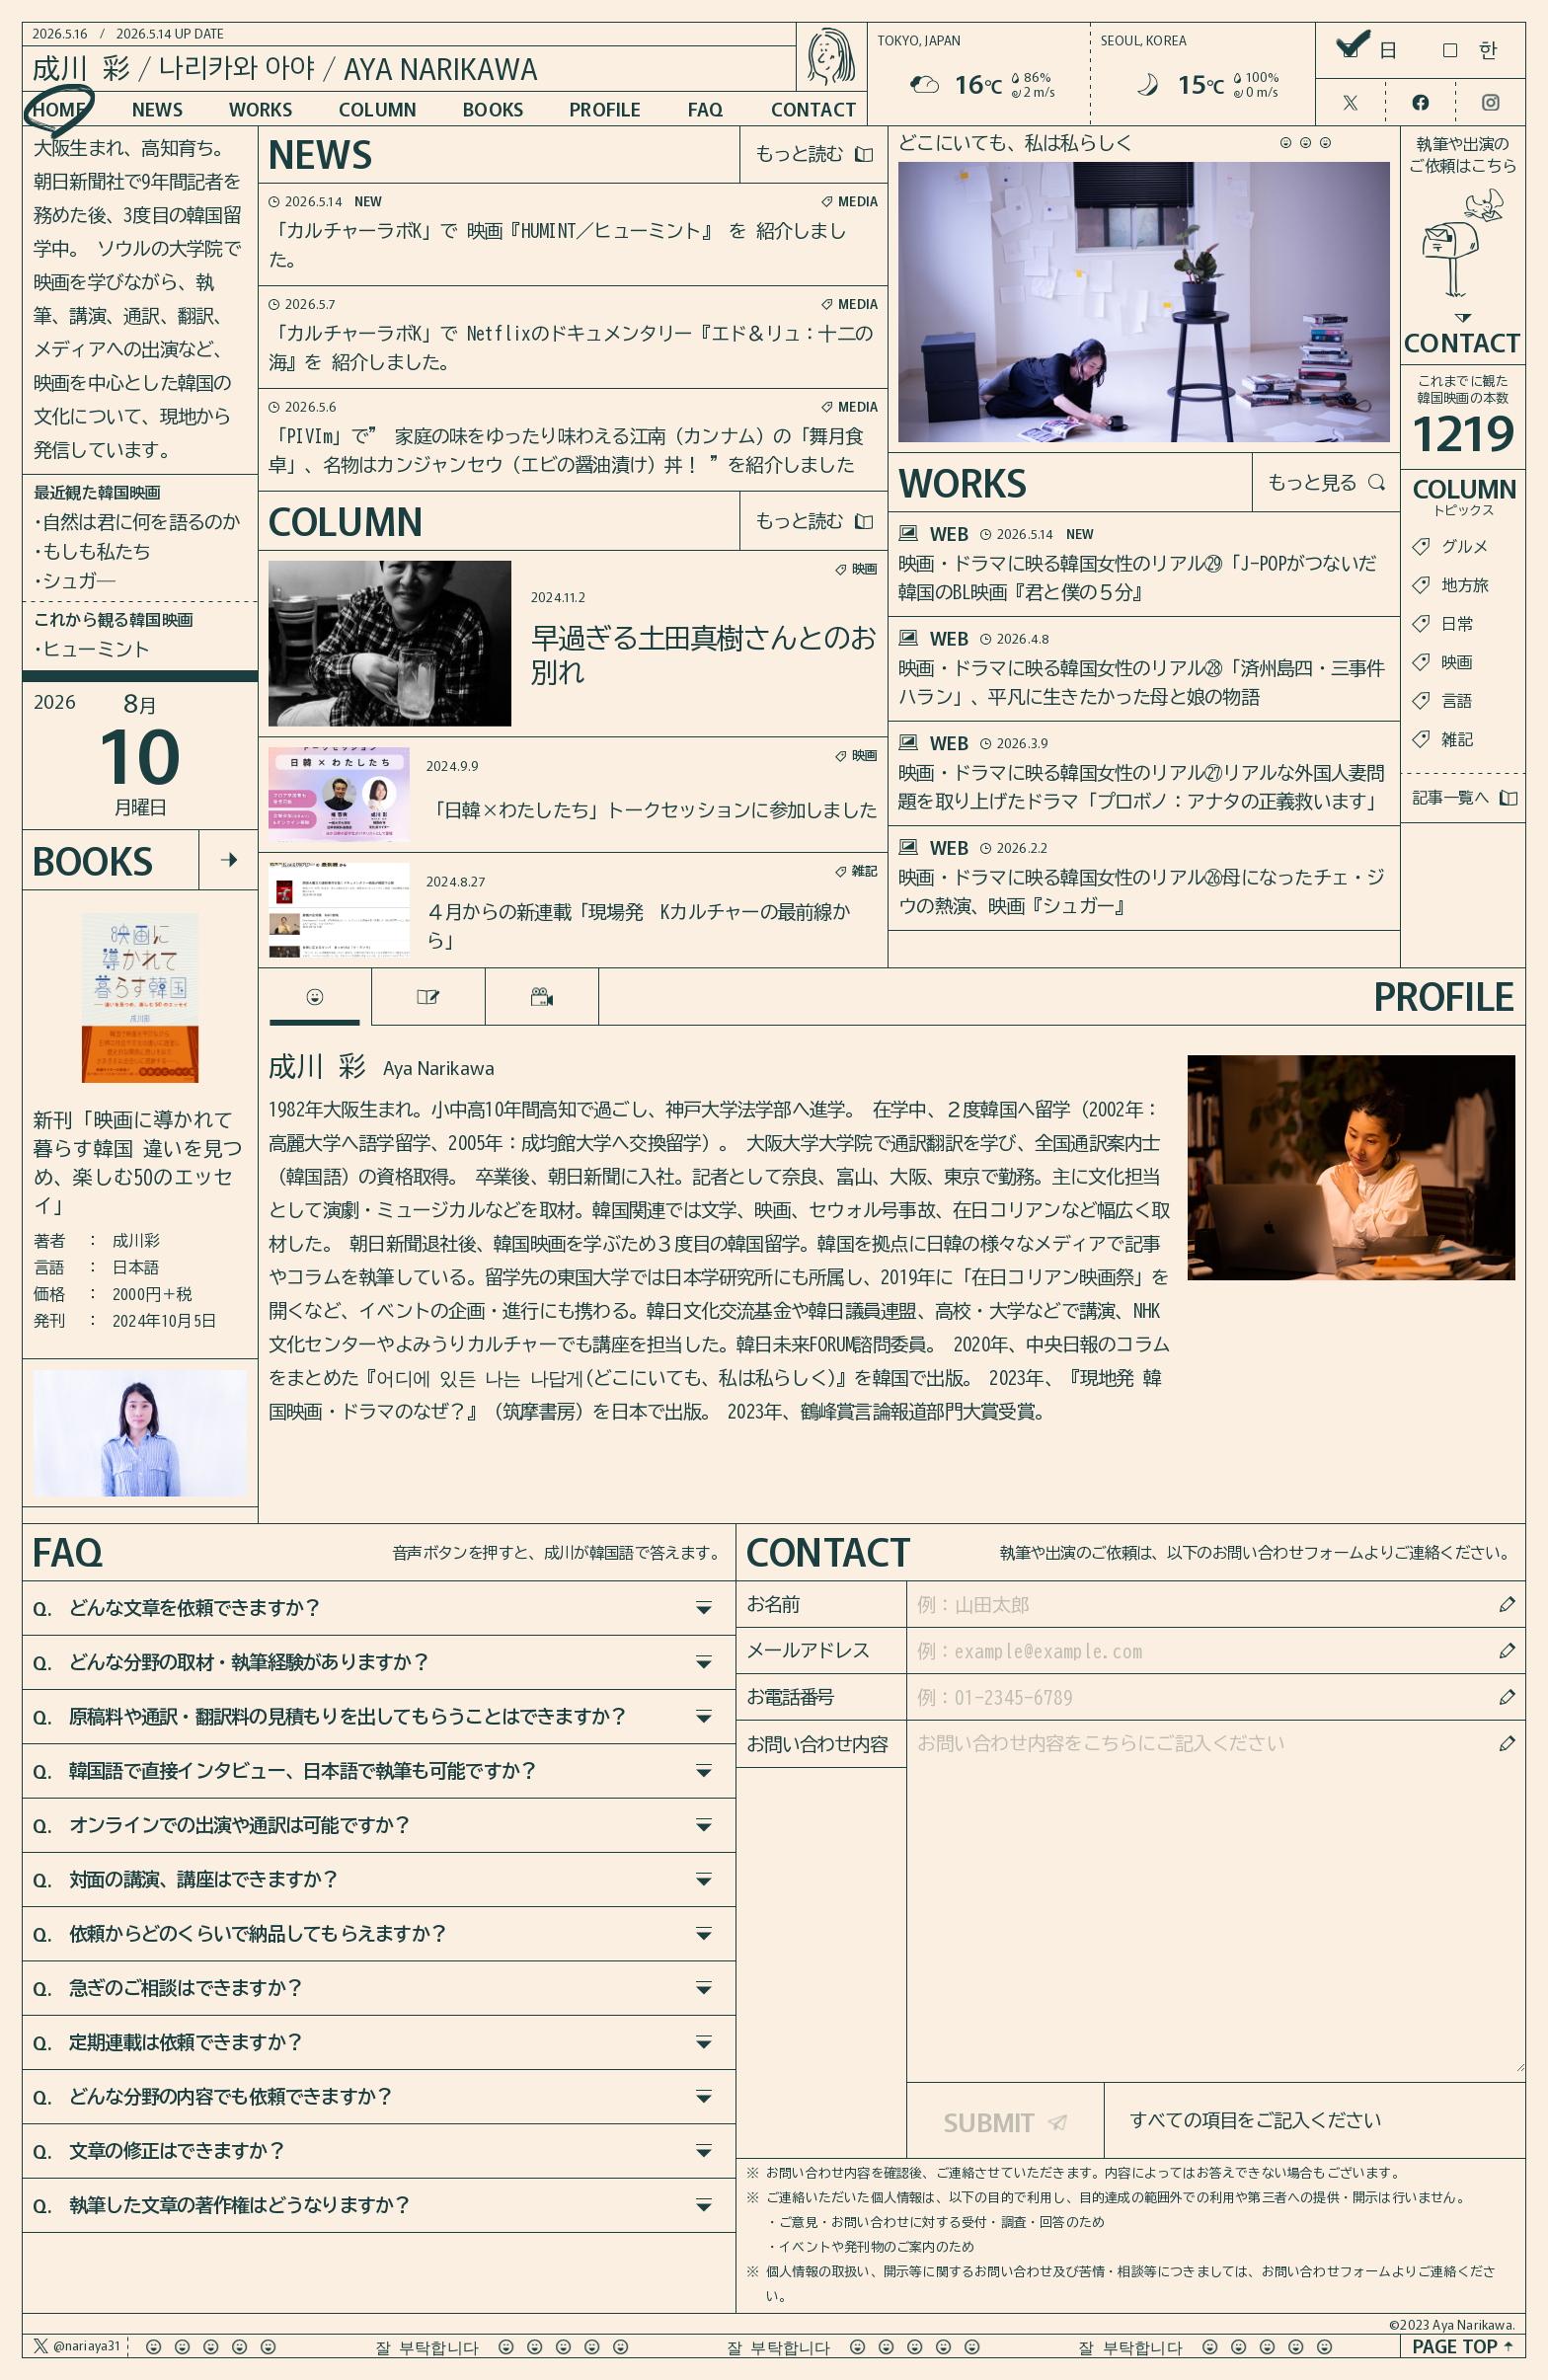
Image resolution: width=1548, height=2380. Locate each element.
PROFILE (605, 108)
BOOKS (493, 108)
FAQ (706, 108)
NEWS (157, 108)
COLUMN (378, 108)
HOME (59, 108)
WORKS (260, 108)
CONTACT (814, 108)
